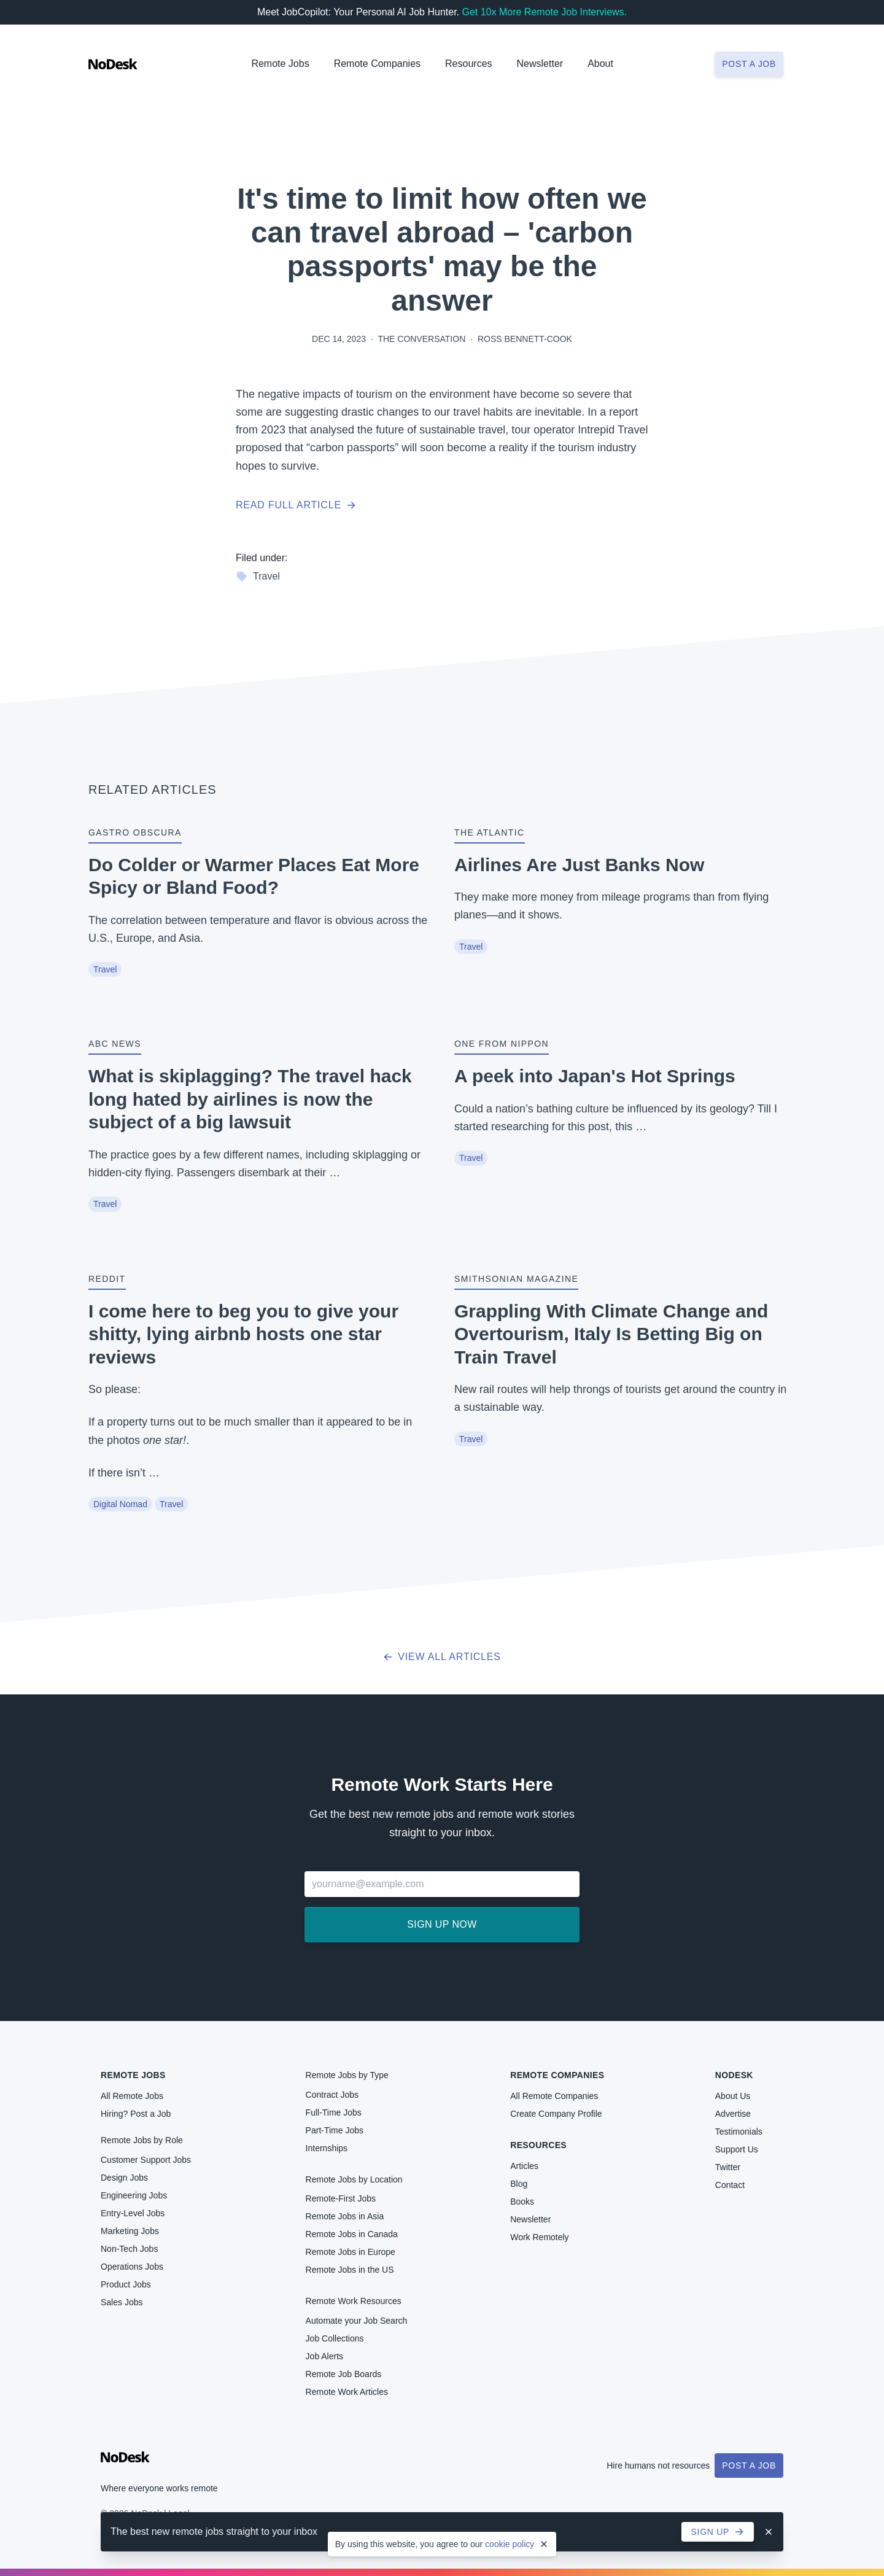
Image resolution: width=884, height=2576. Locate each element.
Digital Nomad (120, 1504)
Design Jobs (124, 2177)
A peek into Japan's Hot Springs (594, 1076)
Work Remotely (539, 2237)
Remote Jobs (280, 63)
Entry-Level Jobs (133, 2213)
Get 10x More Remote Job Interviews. (544, 12)
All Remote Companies (554, 2096)
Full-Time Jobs (334, 2112)
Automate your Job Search (357, 2321)
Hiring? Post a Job (136, 2114)
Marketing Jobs (130, 2231)
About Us (733, 2096)
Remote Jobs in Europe (350, 2252)
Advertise (733, 2114)
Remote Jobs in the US (350, 2270)
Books (522, 2201)
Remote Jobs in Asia (345, 2216)
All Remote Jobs (132, 2096)
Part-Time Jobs (334, 2130)
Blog (518, 2184)
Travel (258, 576)
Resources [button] (468, 63)
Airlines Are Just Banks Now (579, 865)
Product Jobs (126, 2284)
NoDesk (734, 2075)
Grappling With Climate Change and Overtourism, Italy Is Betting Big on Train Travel (611, 1334)
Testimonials (738, 2131)
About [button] (600, 63)
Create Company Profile (556, 2114)
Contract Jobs (332, 2095)
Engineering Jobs (134, 2195)
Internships (326, 2148)
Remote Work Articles (347, 2392)
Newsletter (540, 63)
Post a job (749, 64)
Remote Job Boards (344, 2374)
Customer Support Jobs (146, 2160)
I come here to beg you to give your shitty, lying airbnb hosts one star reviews (243, 1334)
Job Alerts (324, 2356)
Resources (538, 2145)
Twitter (727, 2167)
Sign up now (441, 1924)
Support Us (736, 2149)
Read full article (296, 505)
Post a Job (749, 2465)
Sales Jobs (121, 2302)
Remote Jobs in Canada (352, 2234)
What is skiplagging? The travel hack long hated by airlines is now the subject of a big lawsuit (250, 1099)
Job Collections (335, 2338)
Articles (524, 2166)
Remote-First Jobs (341, 2198)
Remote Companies (377, 63)
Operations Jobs (132, 2266)
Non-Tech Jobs (129, 2249)
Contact (730, 2185)
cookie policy (509, 2544)
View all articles (441, 1656)
